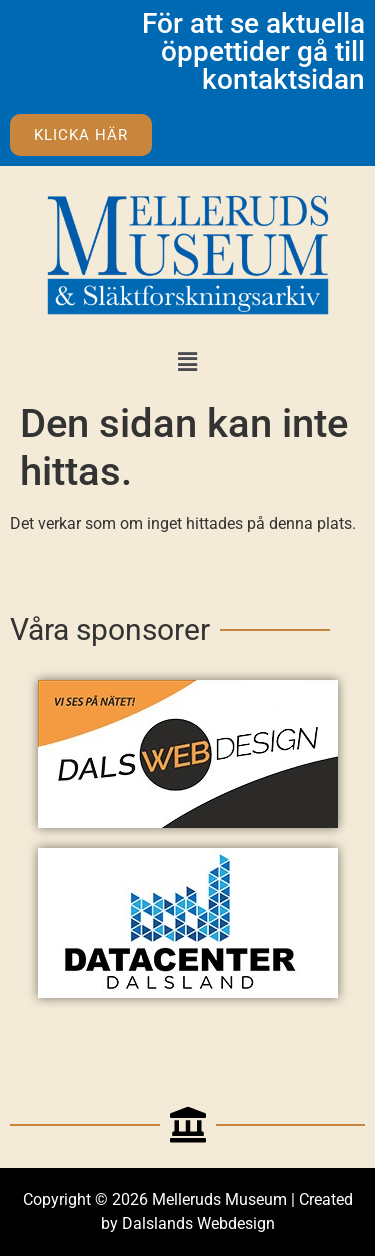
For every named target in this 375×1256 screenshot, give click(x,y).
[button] (187, 362)
